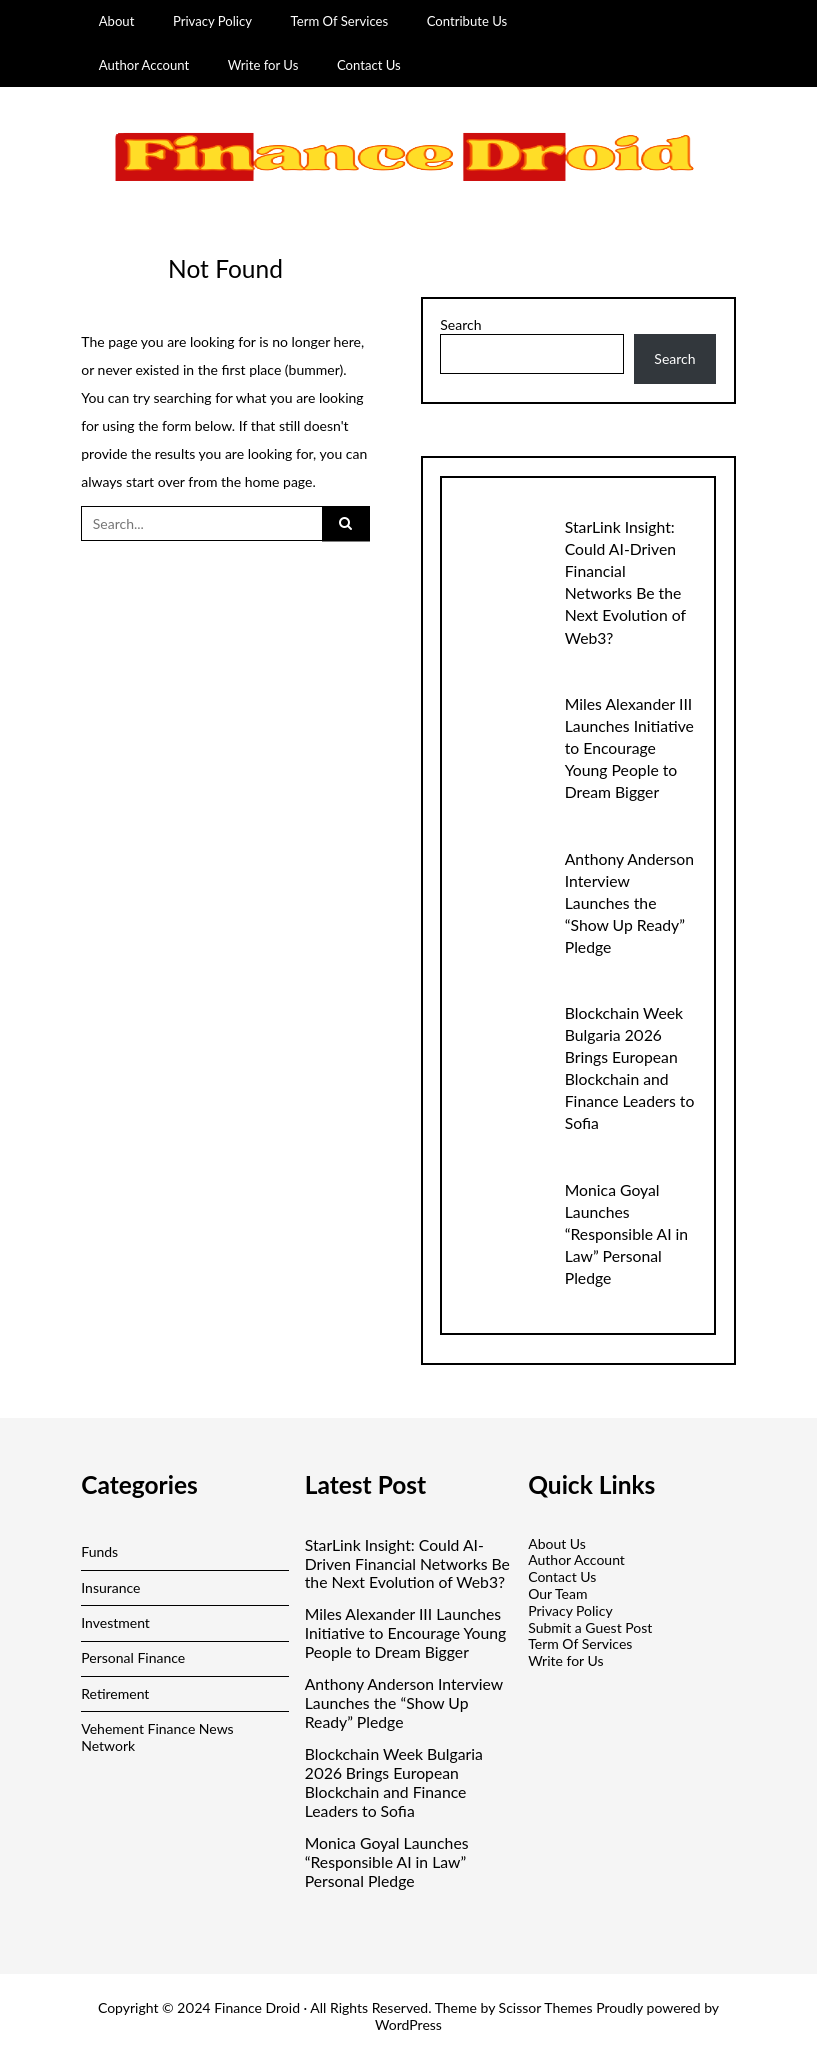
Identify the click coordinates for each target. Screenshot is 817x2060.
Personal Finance (133, 1657)
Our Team (557, 1593)
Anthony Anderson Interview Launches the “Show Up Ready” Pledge (629, 902)
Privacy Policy (212, 21)
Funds (99, 1551)
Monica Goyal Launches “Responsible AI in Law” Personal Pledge (626, 1233)
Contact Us (369, 65)
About (117, 21)
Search (460, 325)
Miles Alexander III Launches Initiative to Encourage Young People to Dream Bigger (629, 747)
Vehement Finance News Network (157, 1737)
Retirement (115, 1693)
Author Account (144, 65)
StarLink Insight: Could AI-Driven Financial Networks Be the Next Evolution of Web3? (407, 1564)
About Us (557, 1543)
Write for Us (263, 65)
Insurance (110, 1587)
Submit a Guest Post (590, 1627)
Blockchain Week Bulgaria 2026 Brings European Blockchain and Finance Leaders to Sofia (394, 1782)
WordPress (408, 2024)
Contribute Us (467, 21)
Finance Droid (257, 2007)
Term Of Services (340, 21)
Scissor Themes (546, 2007)
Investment (115, 1622)
